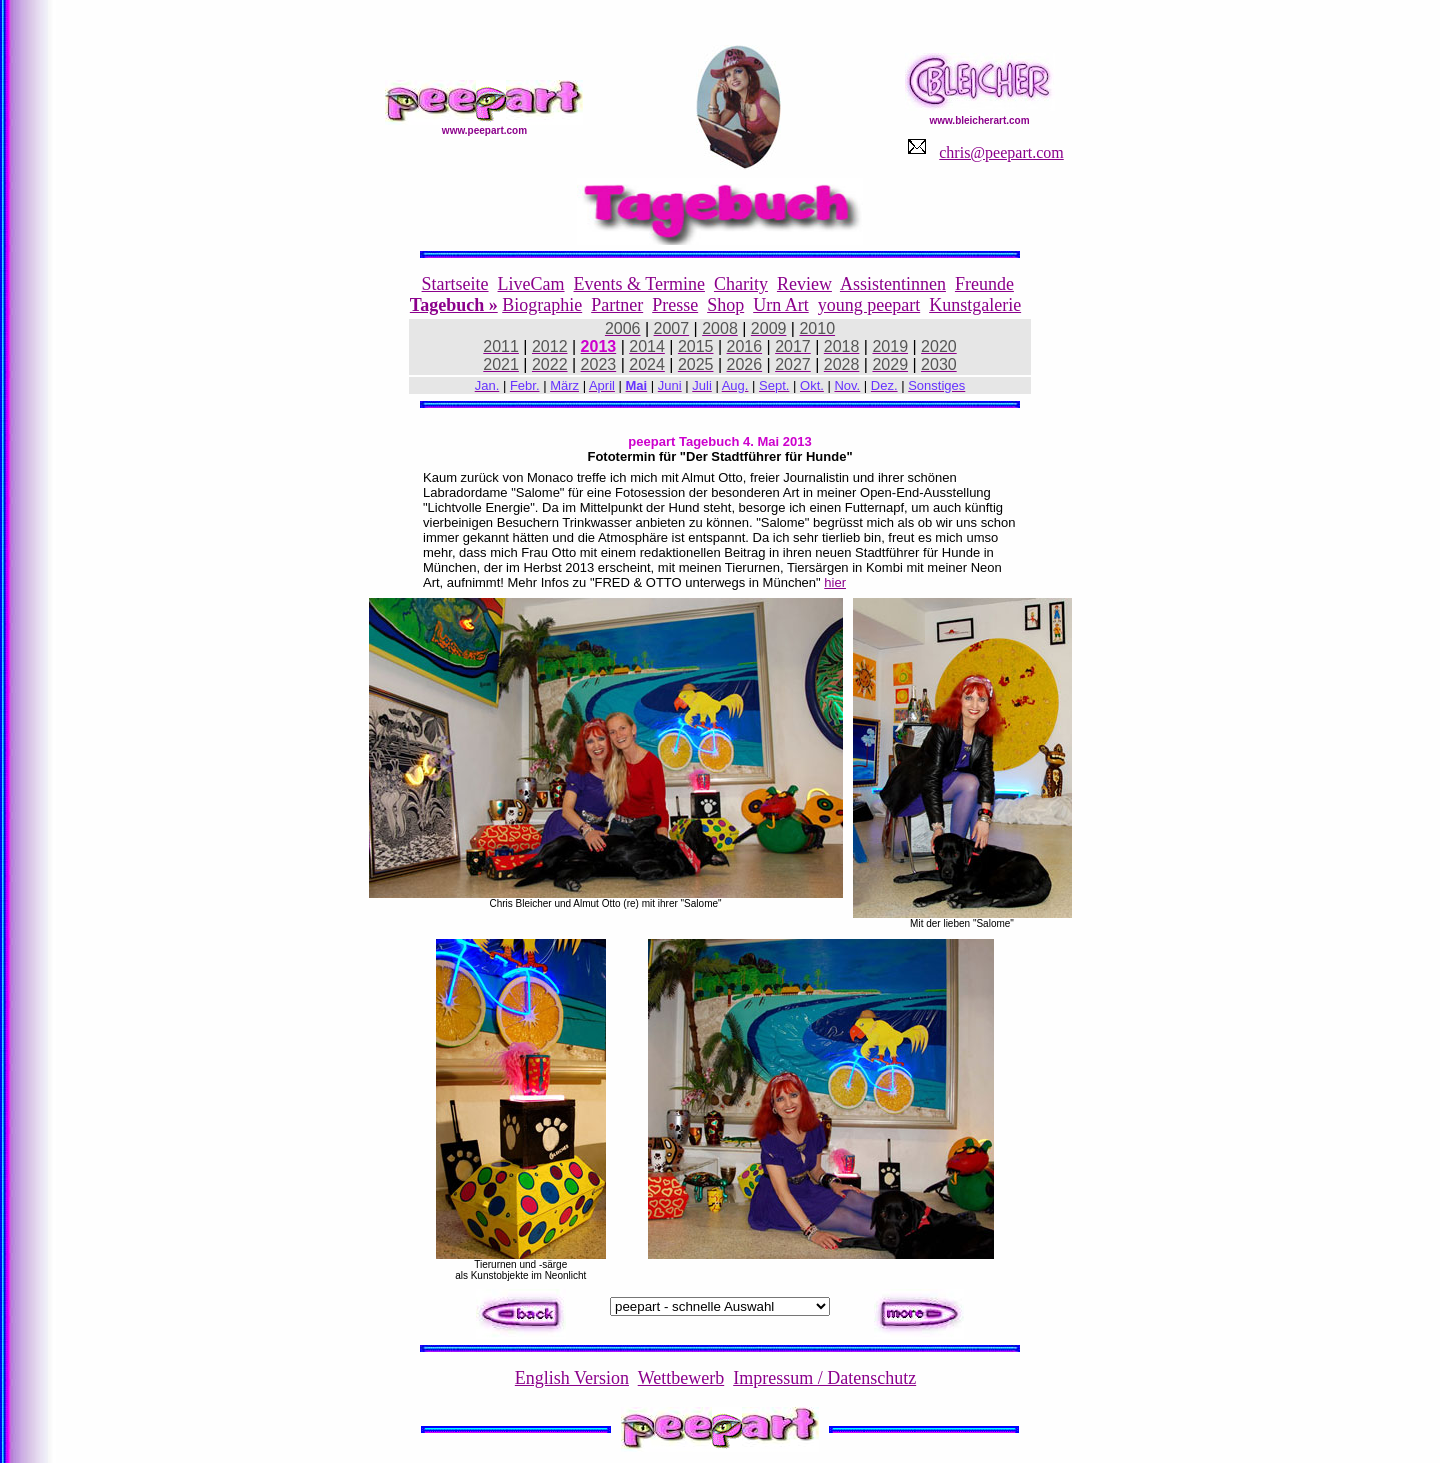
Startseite (455, 284)
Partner (617, 305)
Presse (675, 305)
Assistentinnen (893, 284)
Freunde (984, 284)
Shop (725, 305)
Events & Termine (639, 284)
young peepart (869, 305)
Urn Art (781, 305)
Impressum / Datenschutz (824, 1378)
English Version (572, 1378)
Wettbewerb (681, 1378)
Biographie (542, 305)
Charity (741, 284)
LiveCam (531, 284)
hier (835, 582)
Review (804, 284)
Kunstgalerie (975, 305)
